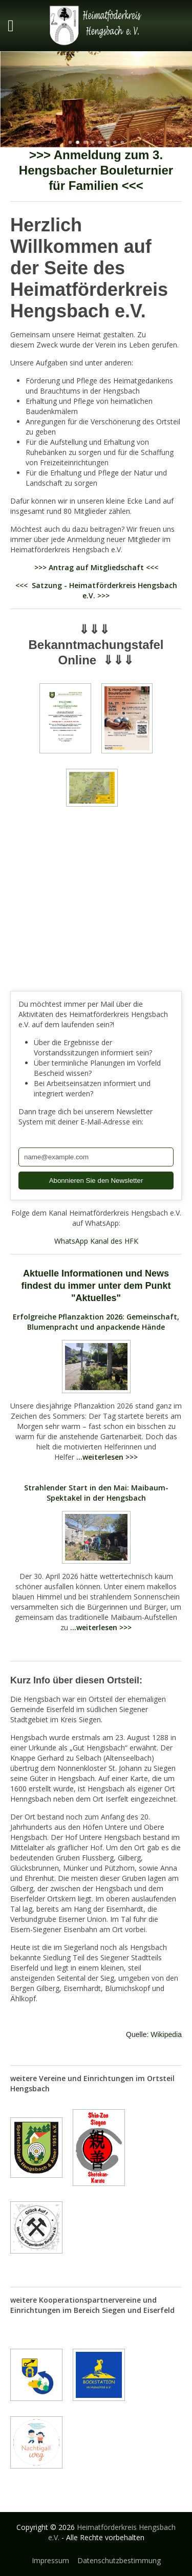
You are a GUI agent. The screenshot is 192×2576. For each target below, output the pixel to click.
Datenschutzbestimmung (119, 2560)
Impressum (50, 2560)
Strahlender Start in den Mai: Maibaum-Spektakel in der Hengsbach (96, 1493)
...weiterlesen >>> (107, 1457)
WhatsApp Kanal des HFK (96, 1241)
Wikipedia (166, 2034)
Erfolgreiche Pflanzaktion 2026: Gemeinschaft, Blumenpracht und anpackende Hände (96, 1322)
